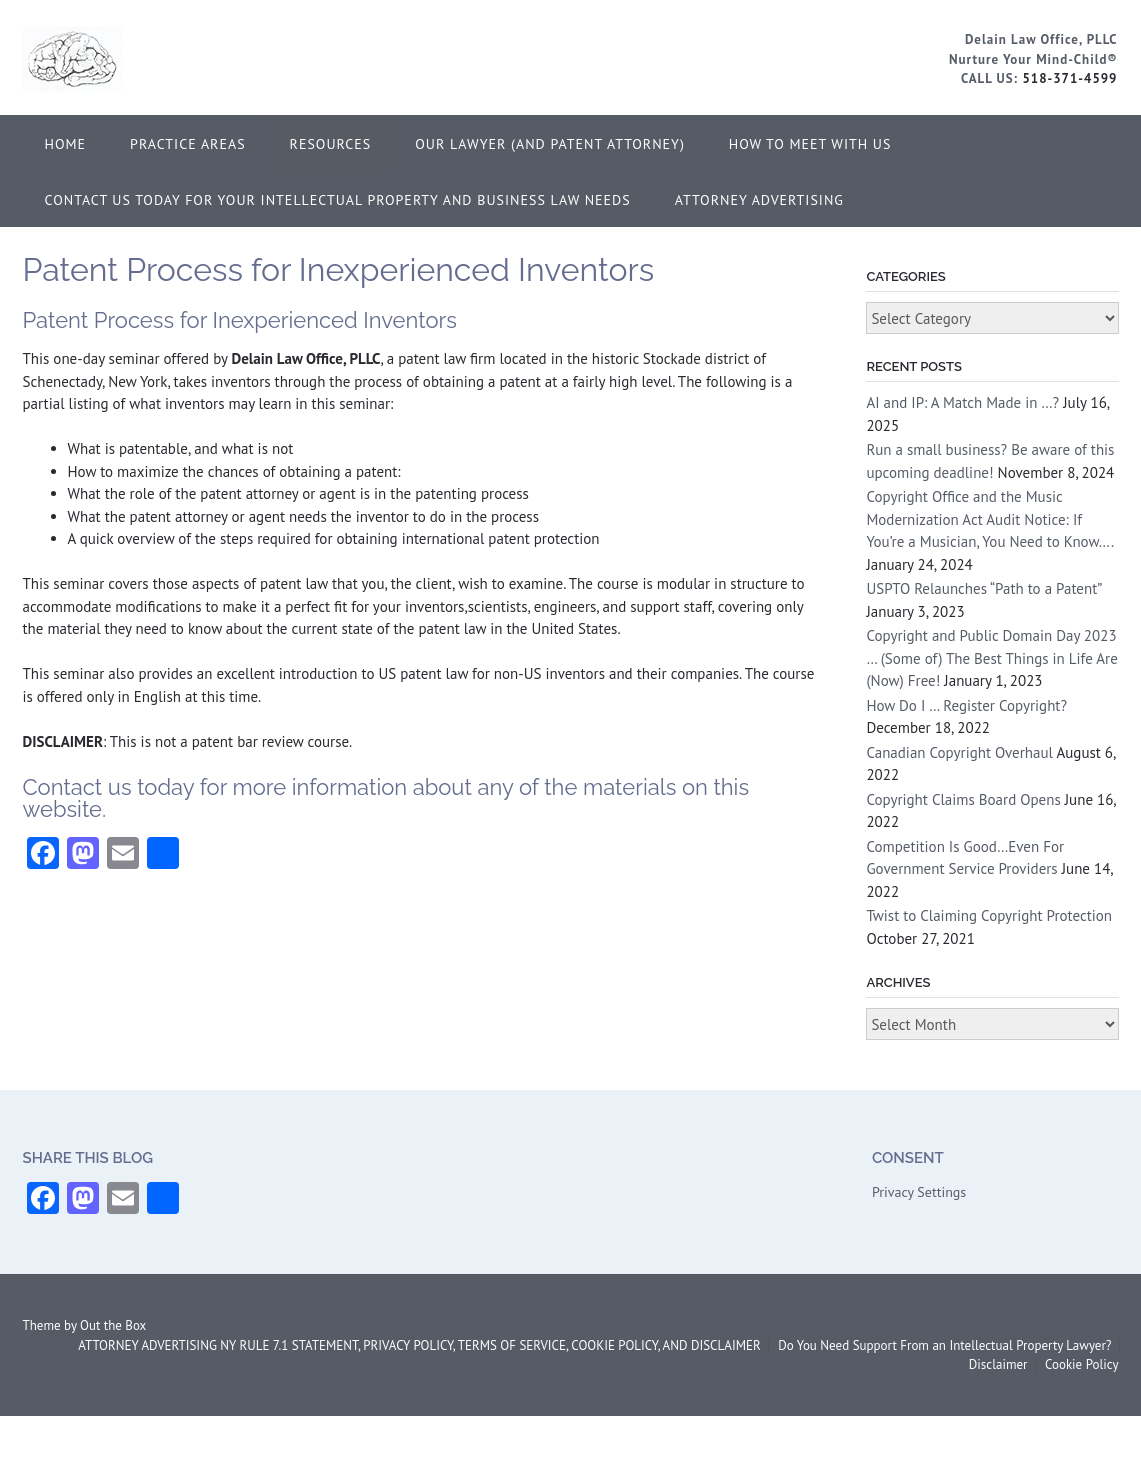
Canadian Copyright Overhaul (959, 752)
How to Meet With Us (810, 144)
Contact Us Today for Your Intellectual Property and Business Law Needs (338, 200)
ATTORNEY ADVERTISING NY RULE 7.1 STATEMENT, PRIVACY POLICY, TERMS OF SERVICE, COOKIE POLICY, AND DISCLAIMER (419, 1345)
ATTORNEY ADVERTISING (759, 200)
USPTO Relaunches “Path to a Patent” (983, 588)
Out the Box (113, 1325)
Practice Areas (188, 144)
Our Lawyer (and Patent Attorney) (550, 144)
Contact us (77, 787)
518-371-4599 (1069, 78)
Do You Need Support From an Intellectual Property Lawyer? (944, 1345)
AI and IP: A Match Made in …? (962, 402)
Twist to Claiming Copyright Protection (989, 915)
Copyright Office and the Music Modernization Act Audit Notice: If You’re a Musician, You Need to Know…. (989, 519)
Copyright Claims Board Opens (963, 799)
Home (66, 144)
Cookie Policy (1082, 1364)
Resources (331, 144)
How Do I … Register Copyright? (966, 705)
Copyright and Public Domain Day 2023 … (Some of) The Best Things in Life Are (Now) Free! (991, 658)
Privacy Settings (919, 1192)
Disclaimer (998, 1364)
